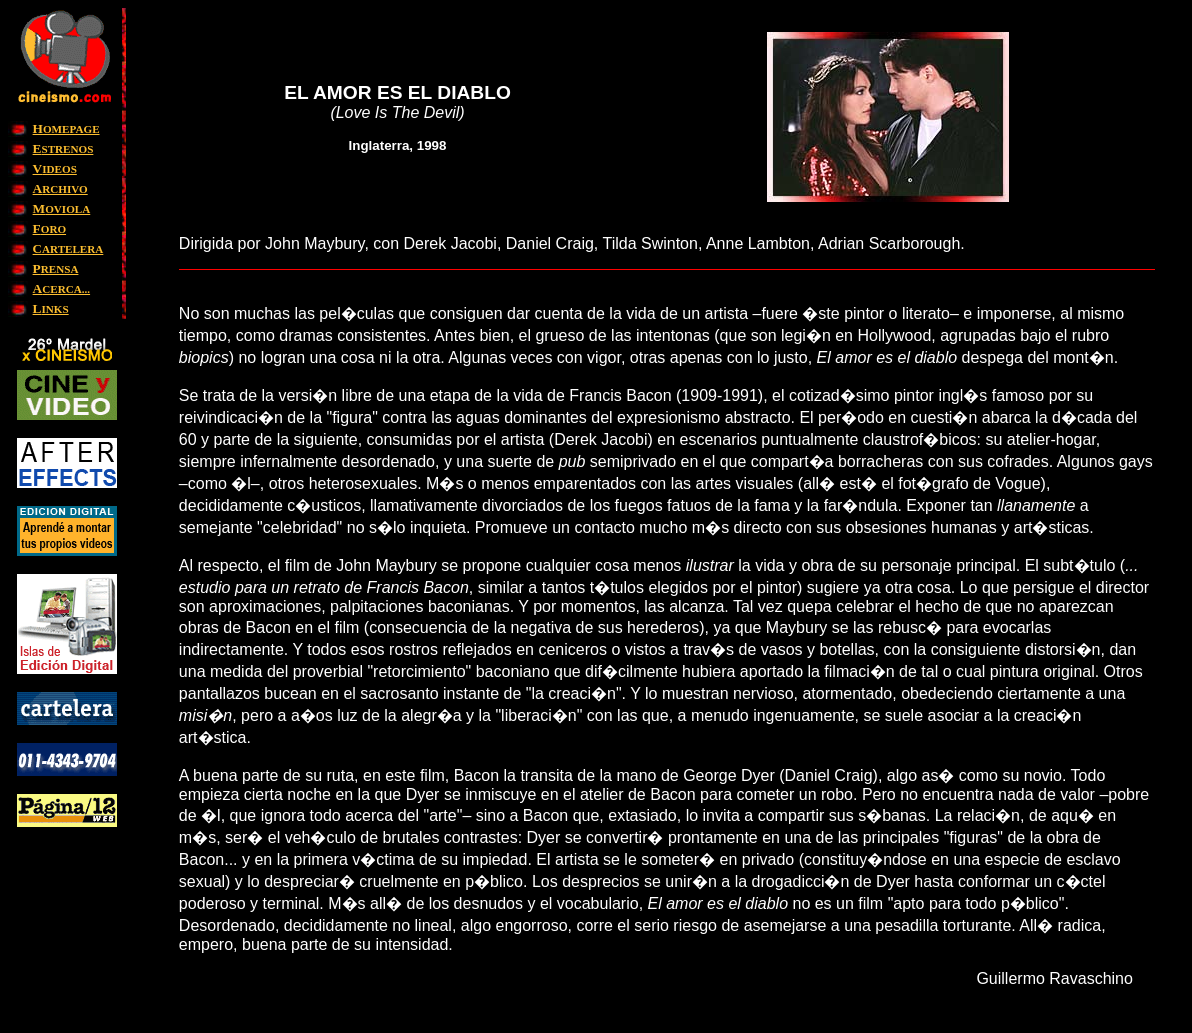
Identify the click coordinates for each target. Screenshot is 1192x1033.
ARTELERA (68, 249)
